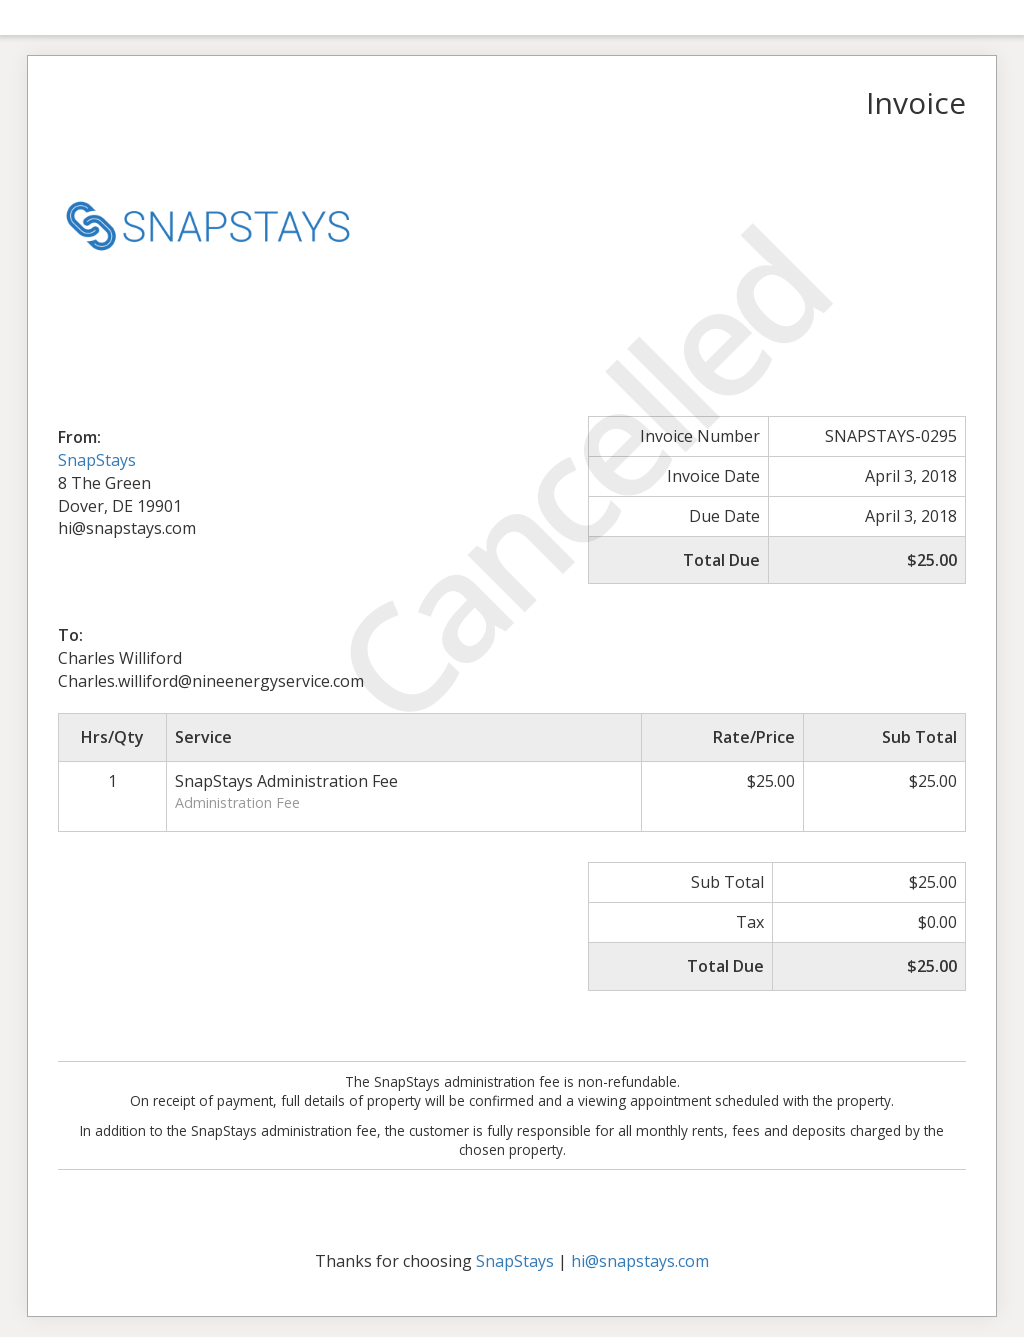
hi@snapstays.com (640, 1261)
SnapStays (97, 460)
